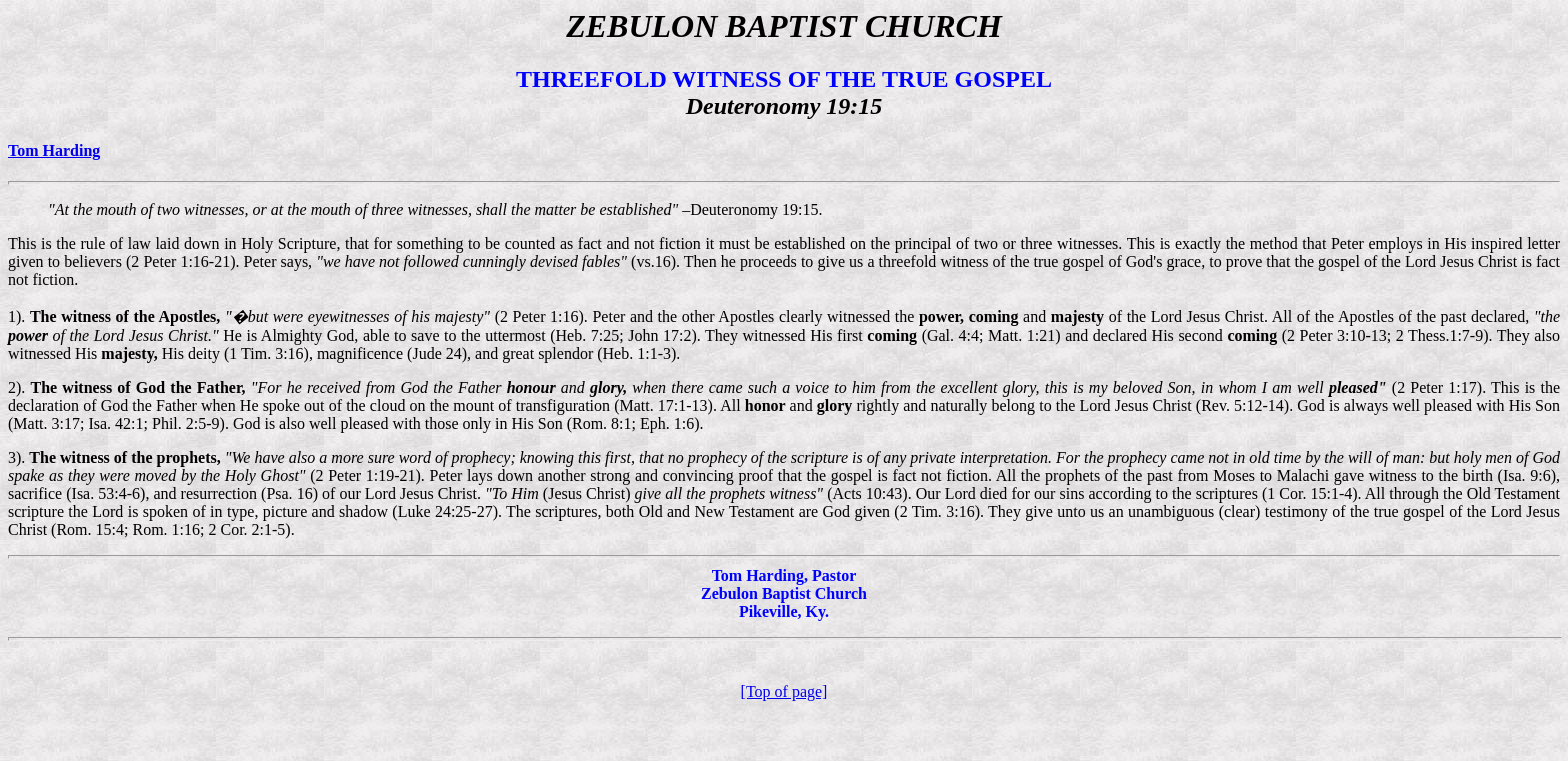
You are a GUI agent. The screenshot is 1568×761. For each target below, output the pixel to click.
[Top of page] (784, 691)
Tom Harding (54, 150)
